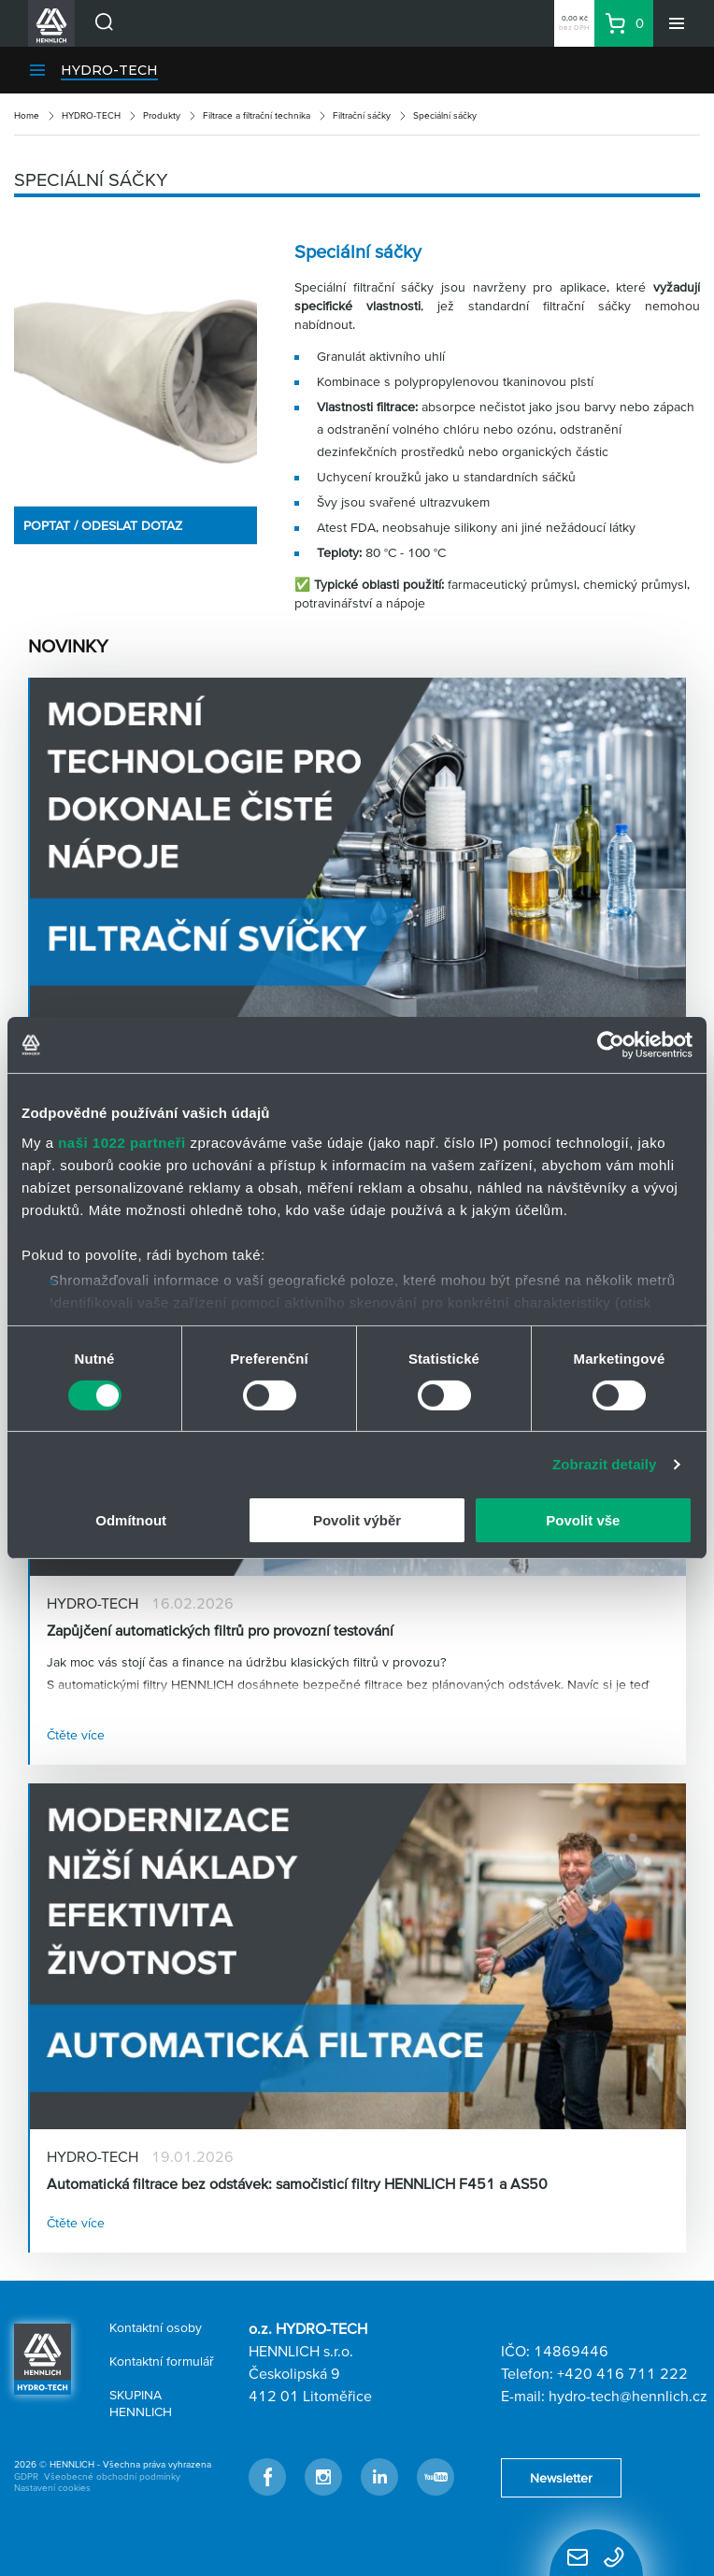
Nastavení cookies (52, 2488)
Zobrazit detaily (604, 1464)
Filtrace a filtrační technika (256, 115)
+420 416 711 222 (622, 2373)
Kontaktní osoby (155, 2327)
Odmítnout (130, 1520)
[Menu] (676, 23)
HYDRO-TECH (109, 70)
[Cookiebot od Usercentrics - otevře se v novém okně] (611, 1045)
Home (26, 115)
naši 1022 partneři (122, 1142)
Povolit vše (583, 1520)
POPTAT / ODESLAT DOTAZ (102, 525)
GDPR (26, 2476)
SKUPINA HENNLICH (140, 2403)
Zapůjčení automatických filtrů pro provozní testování (220, 1630)
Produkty (161, 115)
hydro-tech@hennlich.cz (628, 2395)
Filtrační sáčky (362, 115)
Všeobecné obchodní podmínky (112, 2476)
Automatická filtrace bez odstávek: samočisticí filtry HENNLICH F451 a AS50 (297, 2183)
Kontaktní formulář (161, 2361)
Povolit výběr (357, 1520)
